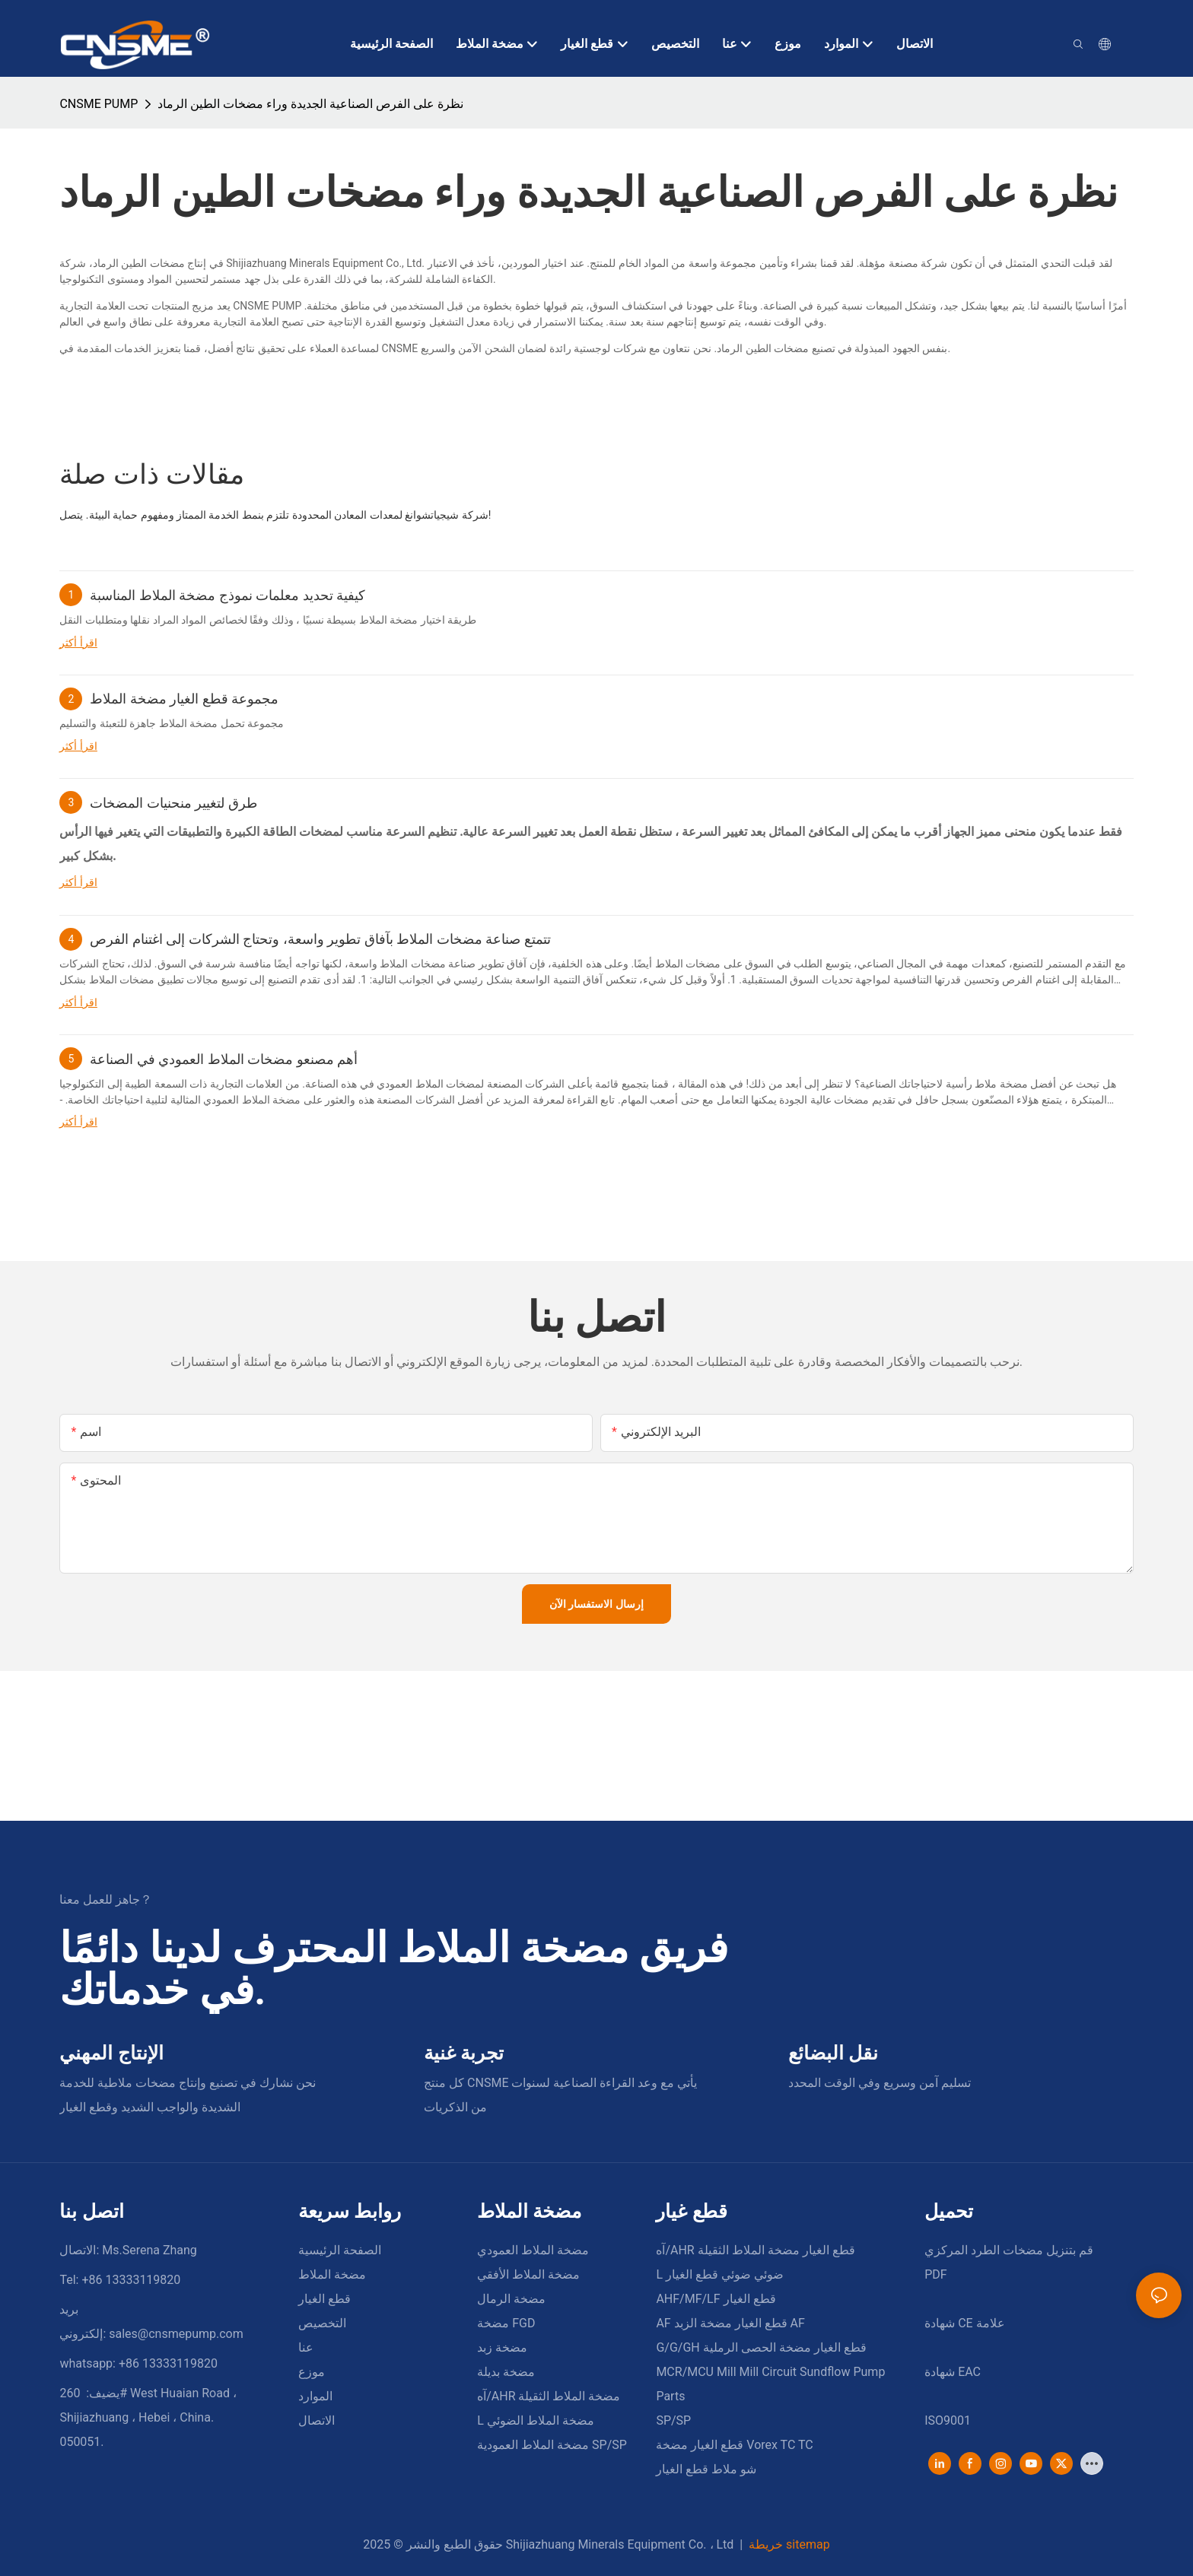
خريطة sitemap (788, 2544)
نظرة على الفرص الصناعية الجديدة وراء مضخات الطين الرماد (310, 104)
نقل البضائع (833, 2053)
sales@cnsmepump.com (176, 2334)
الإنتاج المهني (111, 2053)
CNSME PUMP (98, 104)
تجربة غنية (464, 2053)
